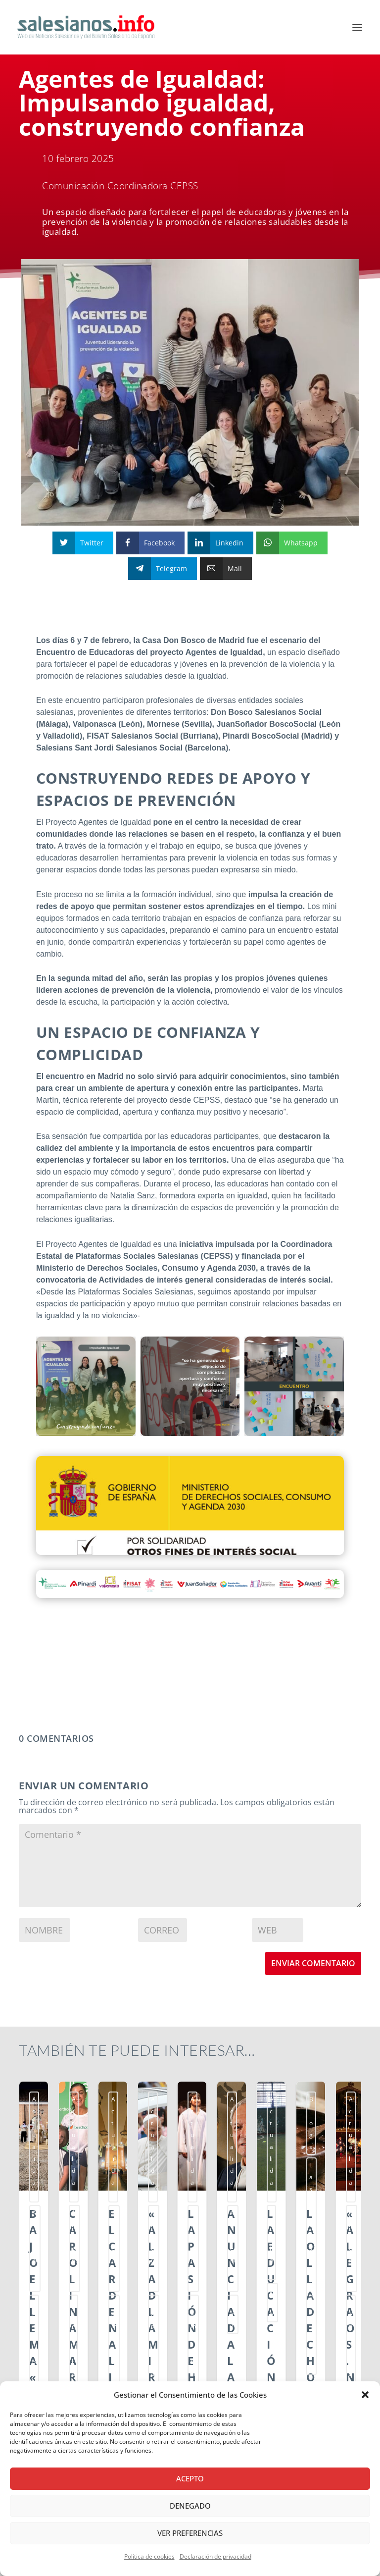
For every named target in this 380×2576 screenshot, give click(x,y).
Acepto (190, 2478)
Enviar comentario (313, 1963)
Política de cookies (149, 2556)
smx (93, 2117)
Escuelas (161, 2117)
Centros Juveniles (56, 2117)
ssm (38, 2136)
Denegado (190, 2506)
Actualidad (46, 2099)
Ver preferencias (190, 2533)
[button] (365, 2395)
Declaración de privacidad (215, 2556)
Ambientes (84, 2099)
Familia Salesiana (291, 2117)
